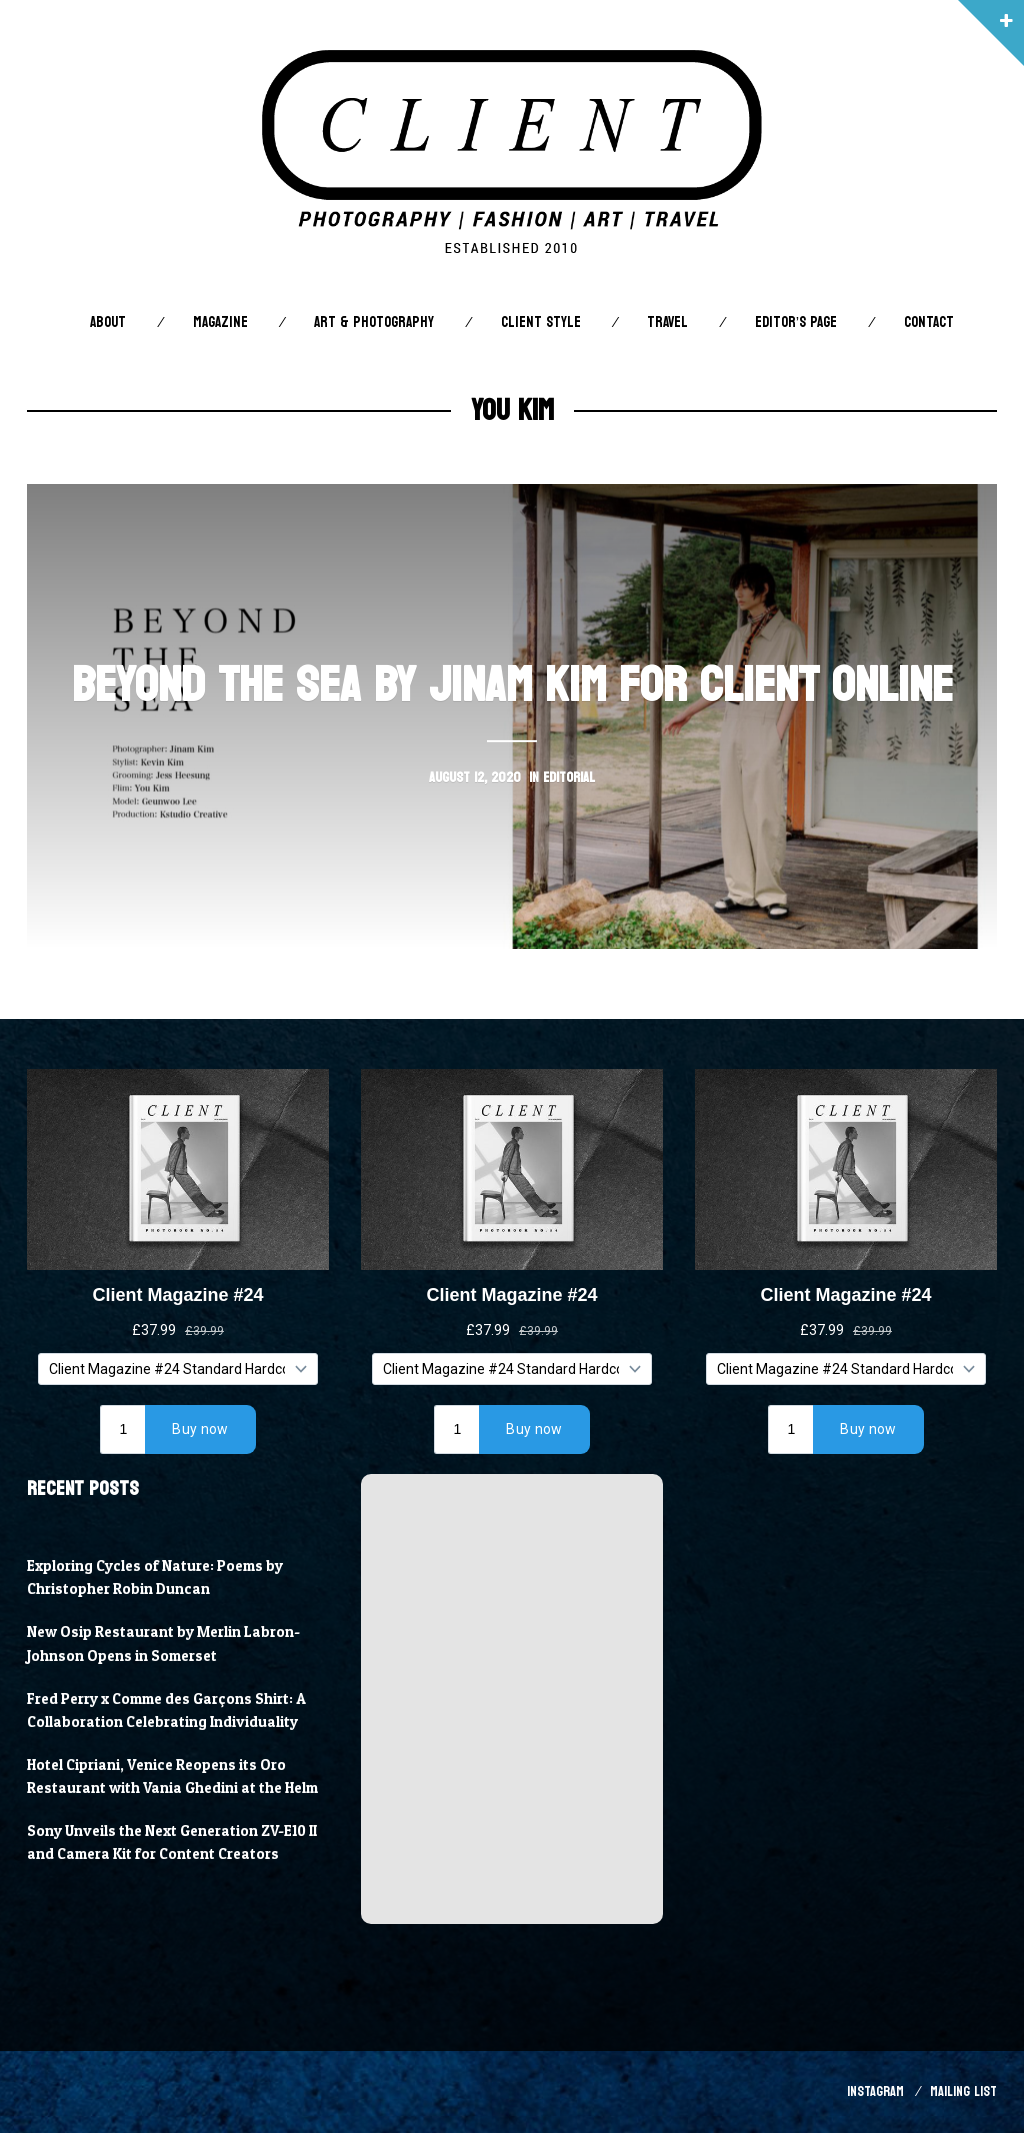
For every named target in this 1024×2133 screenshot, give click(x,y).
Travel (667, 322)
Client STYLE (541, 322)
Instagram (875, 2091)
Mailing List (963, 2091)
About (108, 322)
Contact (929, 322)
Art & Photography (374, 322)
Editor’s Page (796, 322)
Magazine (220, 322)
